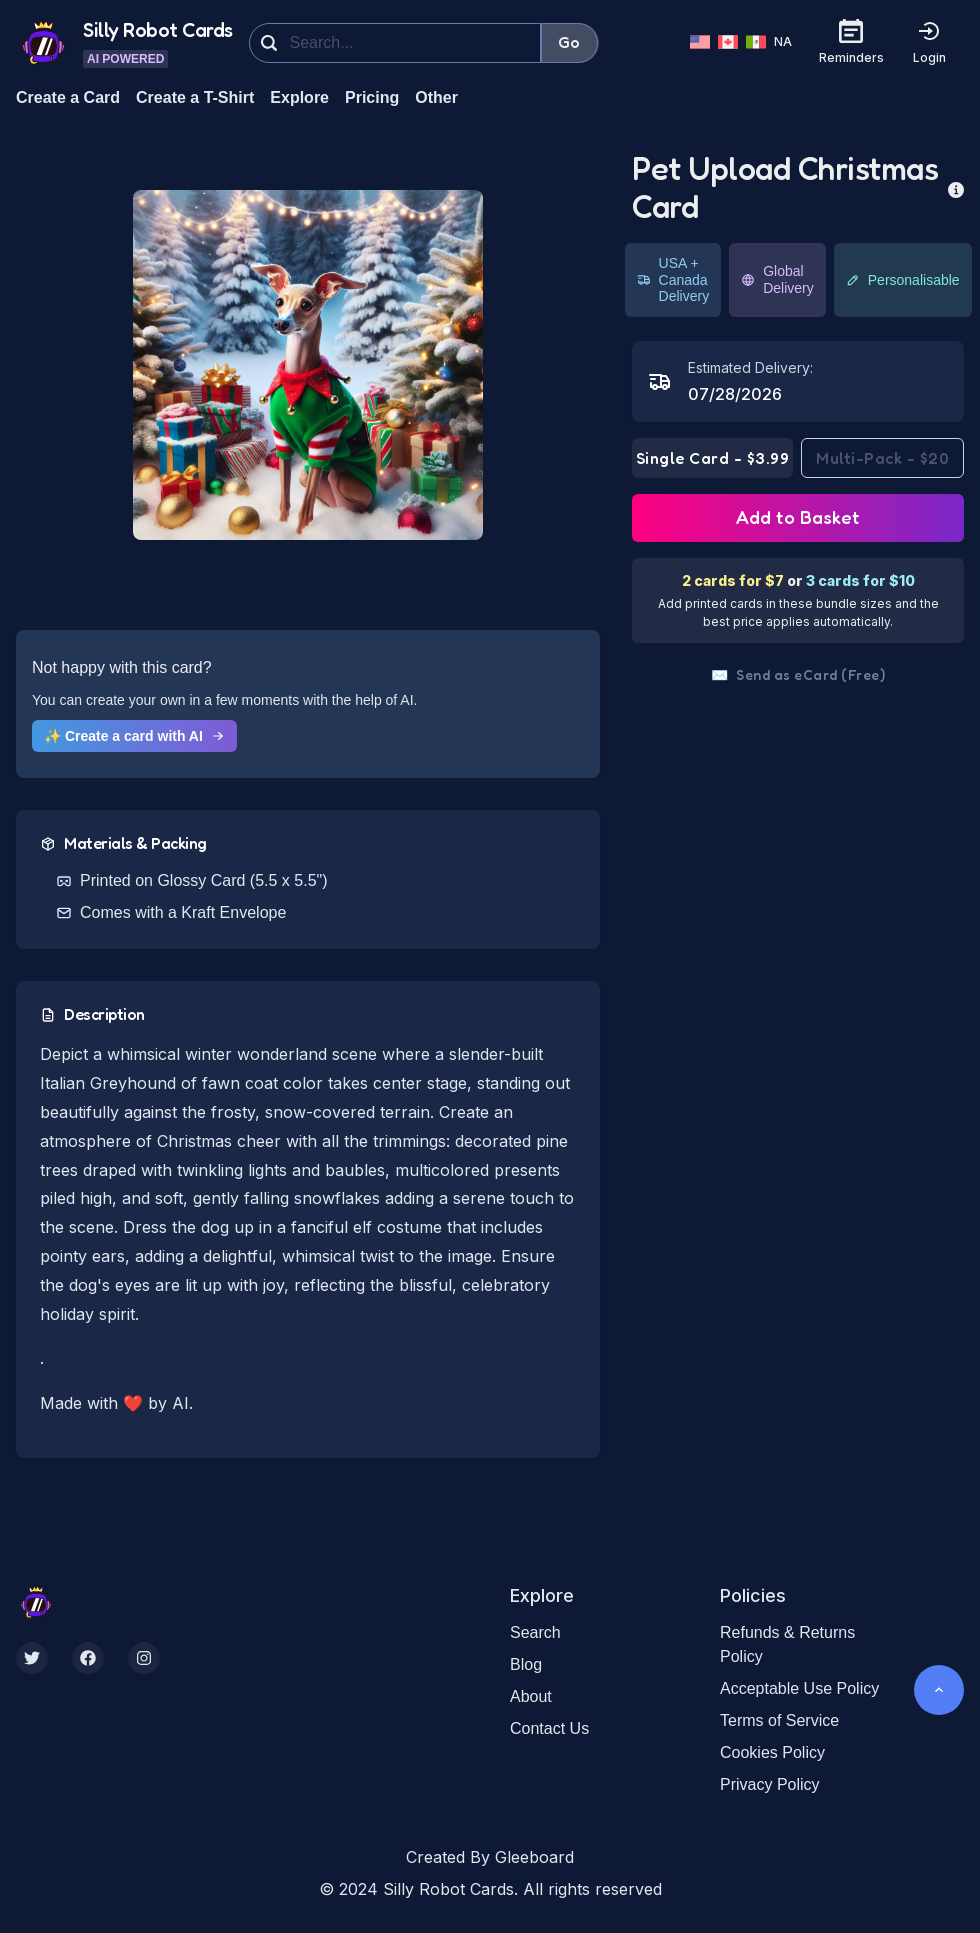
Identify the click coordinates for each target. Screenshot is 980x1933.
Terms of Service (779, 1720)
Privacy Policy (770, 1784)
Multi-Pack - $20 (882, 458)
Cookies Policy (772, 1752)
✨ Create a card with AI (134, 736)
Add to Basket (798, 517)
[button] (308, 365)
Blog (526, 1664)
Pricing (372, 97)
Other (436, 97)
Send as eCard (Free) (798, 675)
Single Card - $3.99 (713, 458)
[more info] (956, 188)
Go (569, 42)
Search (535, 1632)
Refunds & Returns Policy (787, 1644)
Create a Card (68, 97)
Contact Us (549, 1728)
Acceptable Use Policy (799, 1688)
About (531, 1696)
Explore (299, 97)
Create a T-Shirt (195, 97)
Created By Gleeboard (490, 1857)
